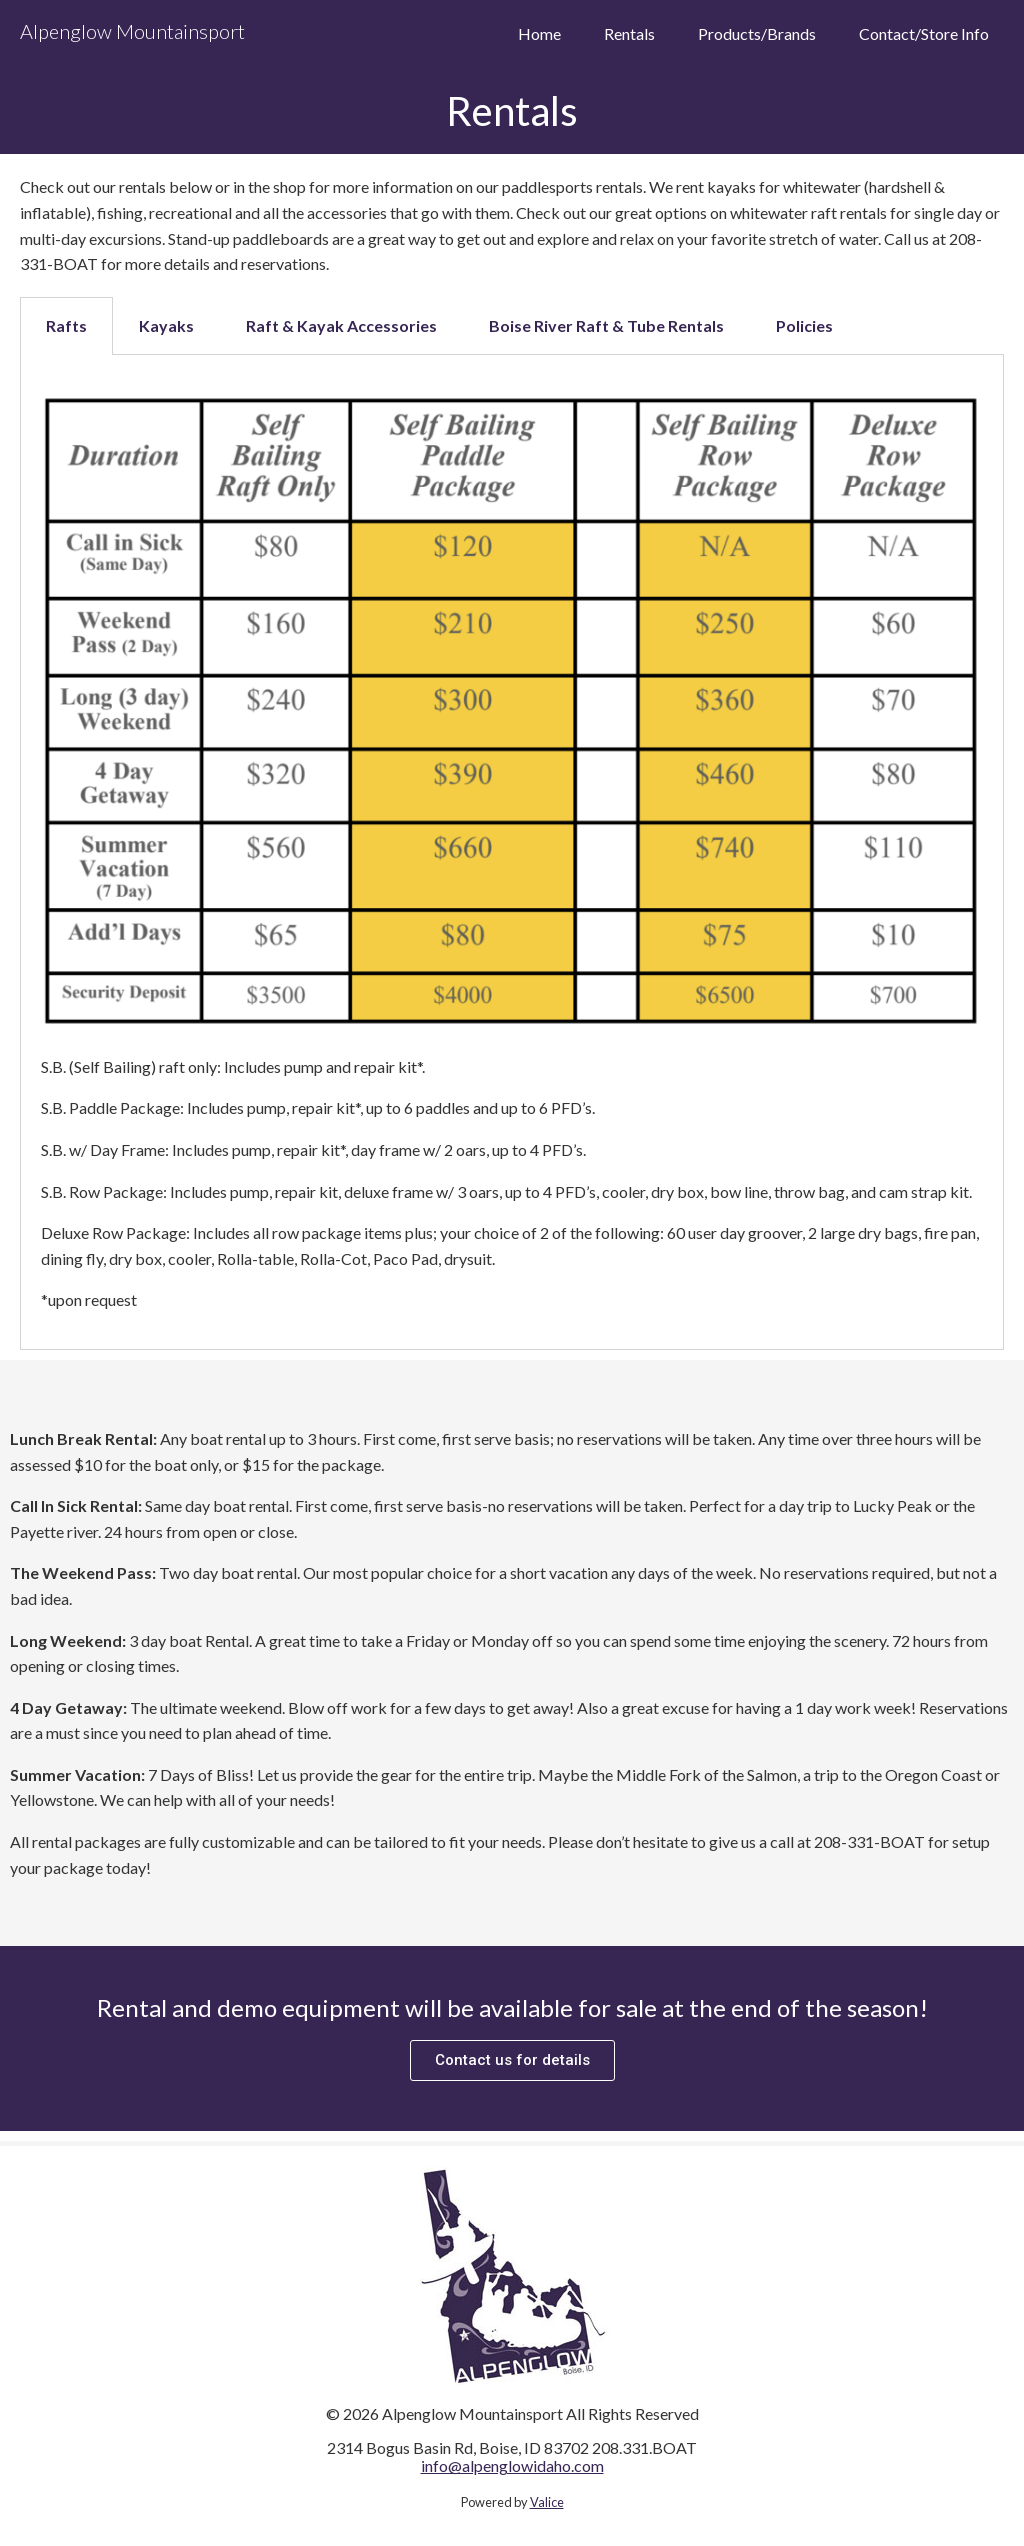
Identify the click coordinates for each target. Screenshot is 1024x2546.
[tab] (66, 326)
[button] (512, 2060)
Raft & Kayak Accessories (341, 325)
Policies (804, 325)
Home (539, 34)
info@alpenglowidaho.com (512, 2465)
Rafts (66, 325)
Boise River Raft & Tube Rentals (606, 325)
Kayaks (166, 325)
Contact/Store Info (924, 34)
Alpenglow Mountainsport (132, 31)
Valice (547, 2502)
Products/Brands (757, 34)
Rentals (629, 34)
